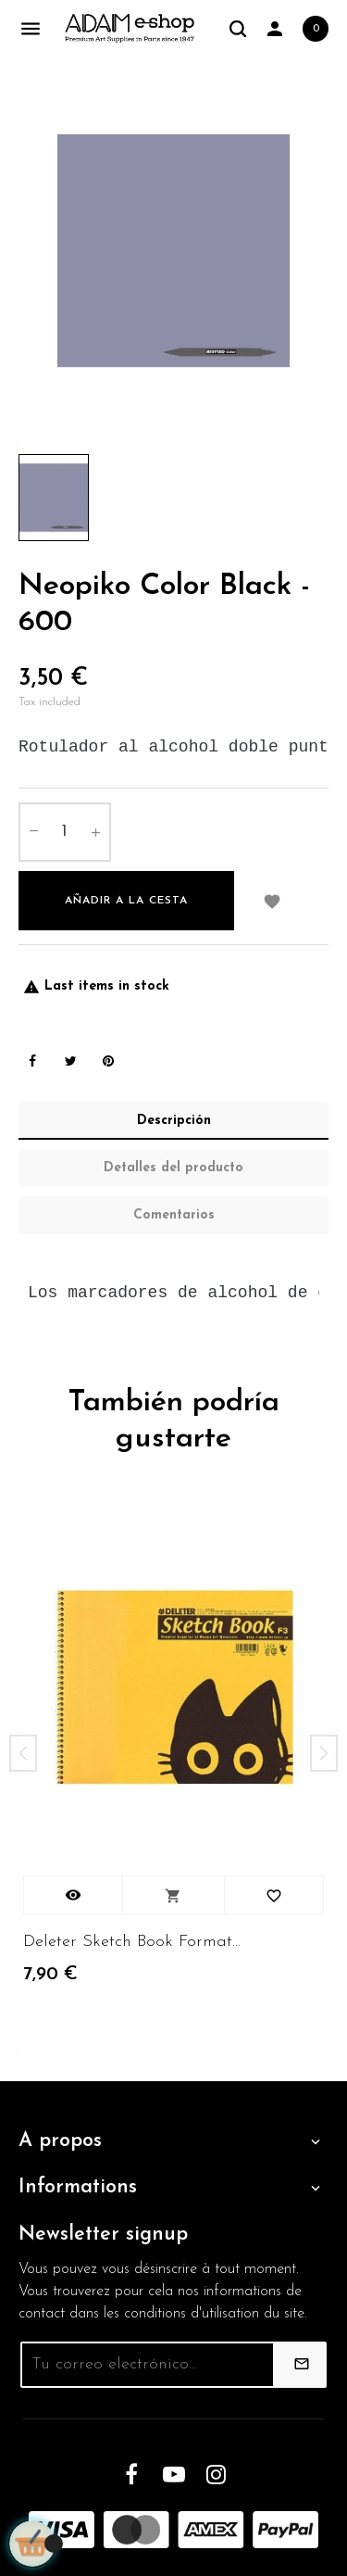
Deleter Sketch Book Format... (132, 1942)
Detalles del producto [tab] (173, 1168)
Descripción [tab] (174, 1121)
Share (32, 1061)
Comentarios (174, 1215)
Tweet (70, 1061)
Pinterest (108, 1061)
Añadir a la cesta (126, 900)
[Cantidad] (64, 832)
